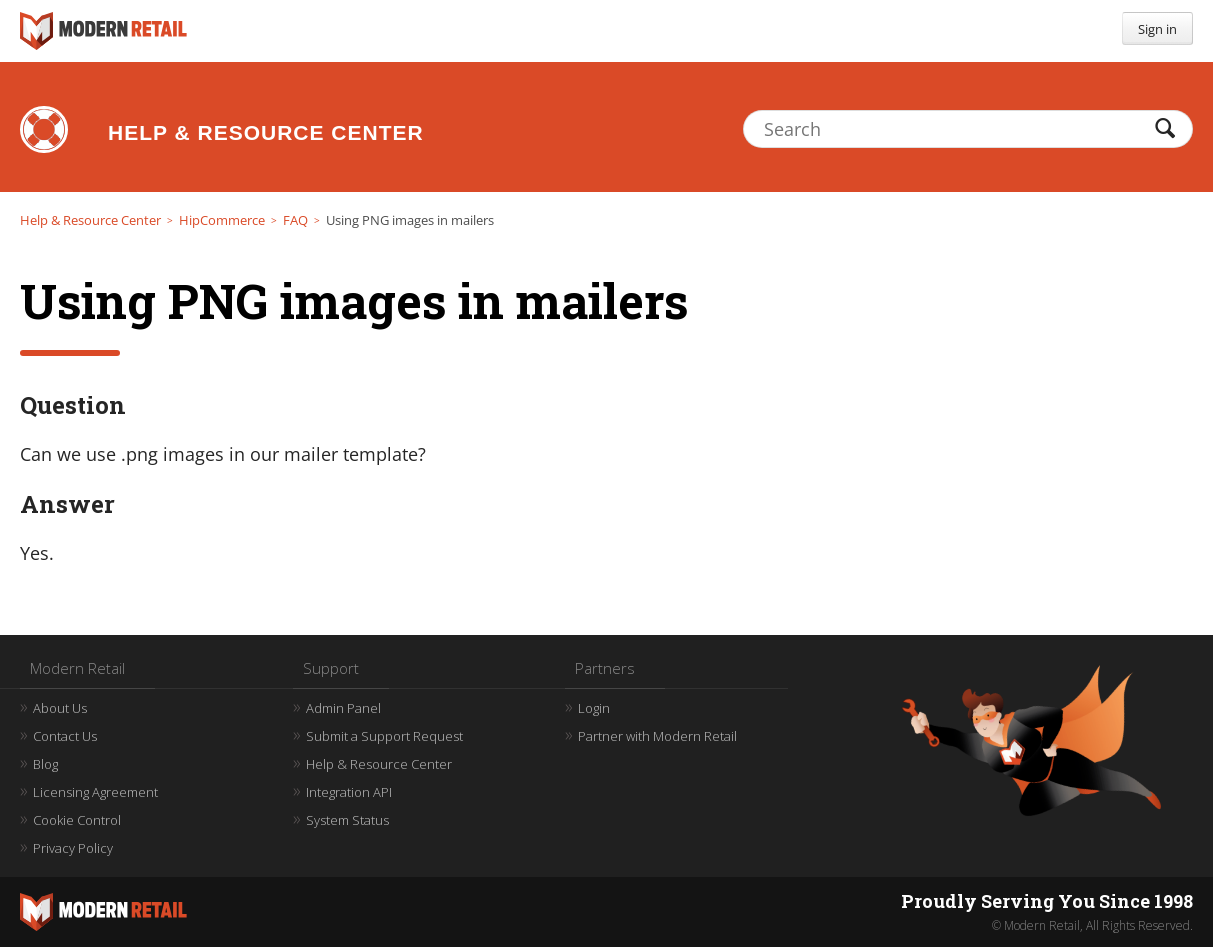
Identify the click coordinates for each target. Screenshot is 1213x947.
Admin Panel (343, 708)
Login (594, 708)
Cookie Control (77, 820)
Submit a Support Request (384, 736)
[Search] (968, 129)
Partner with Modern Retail (657, 736)
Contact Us (65, 736)
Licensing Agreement (95, 792)
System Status (347, 820)
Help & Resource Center (266, 132)
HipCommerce (222, 220)
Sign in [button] (1157, 29)
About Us (60, 708)
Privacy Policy (73, 848)
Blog (45, 764)
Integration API (349, 792)
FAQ (295, 220)
